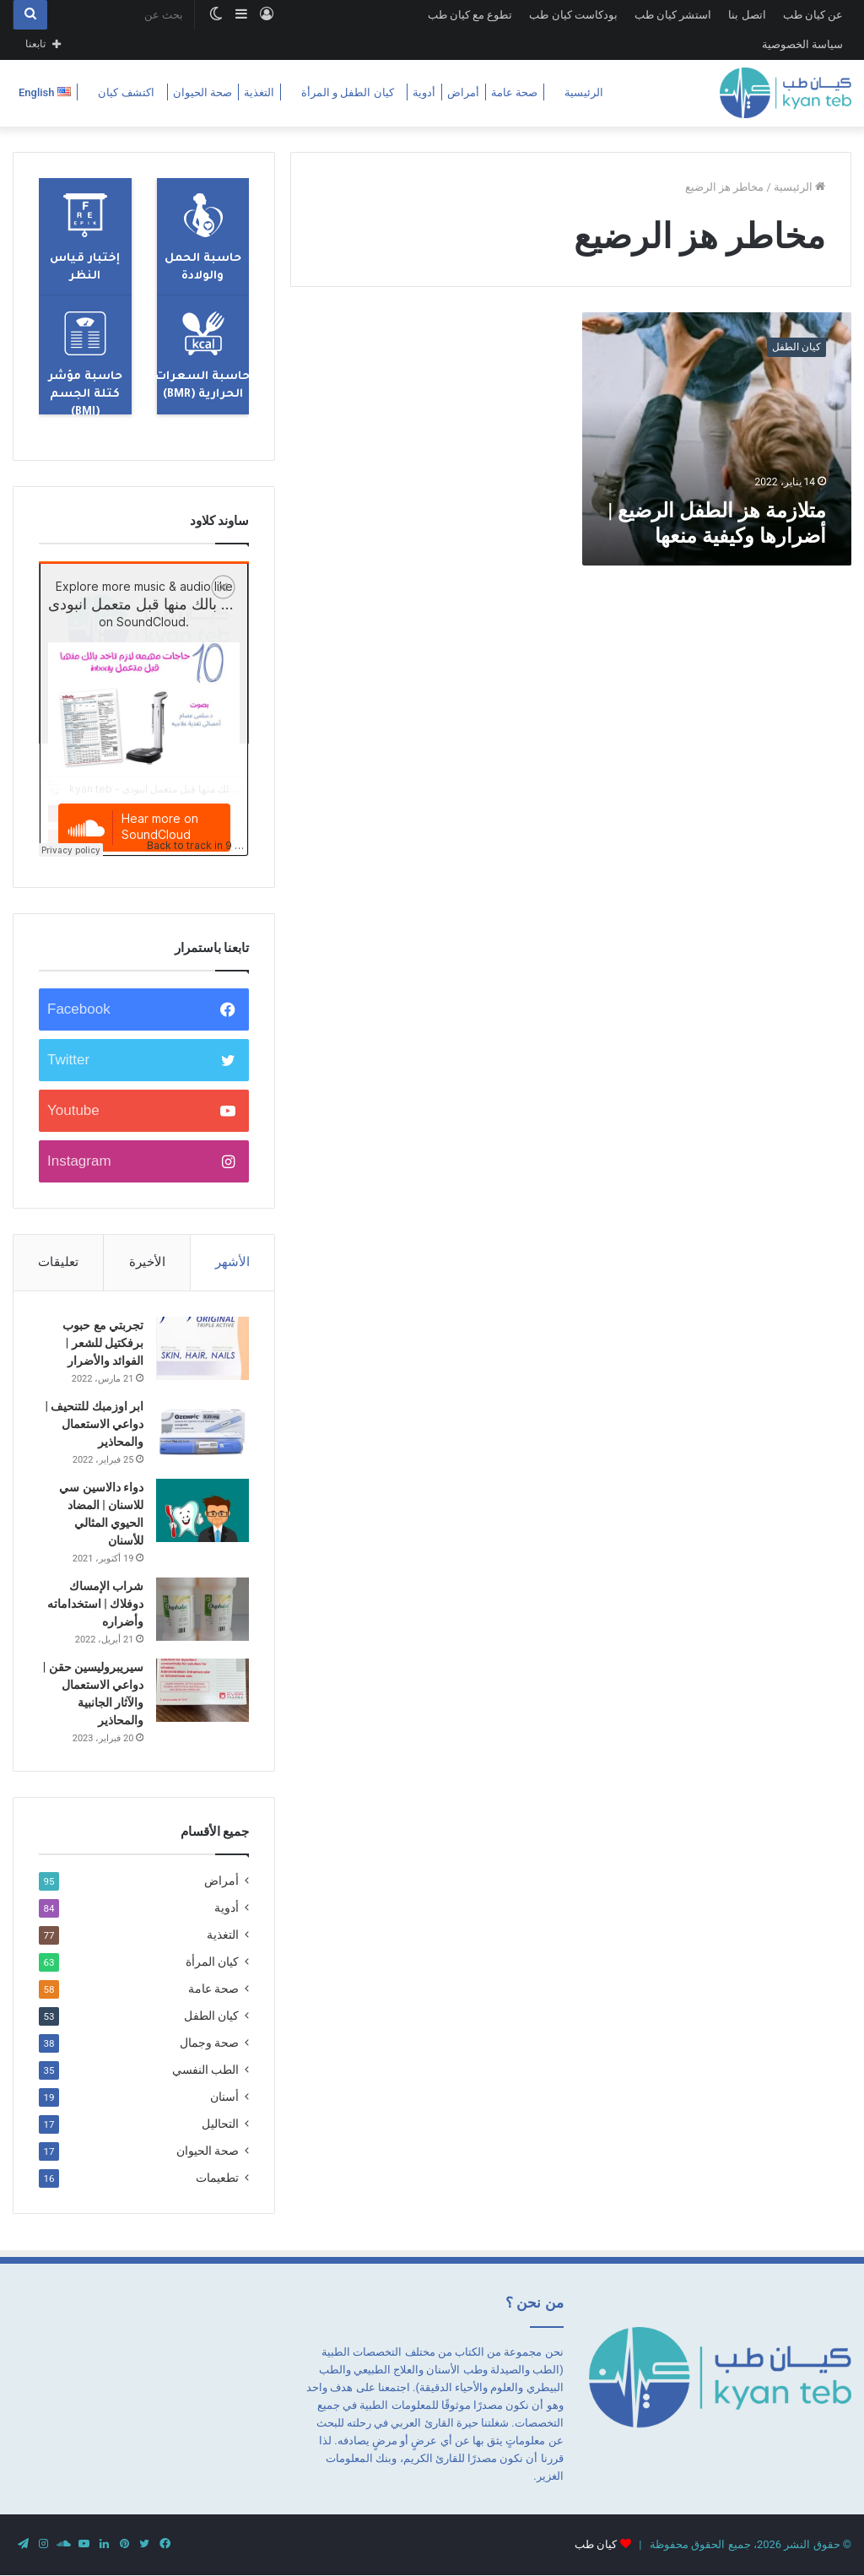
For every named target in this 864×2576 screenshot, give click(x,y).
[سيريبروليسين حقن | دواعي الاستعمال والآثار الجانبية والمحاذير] (202, 1690)
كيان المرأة (212, 1961)
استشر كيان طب (672, 14)
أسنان (224, 2096)
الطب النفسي (205, 2069)
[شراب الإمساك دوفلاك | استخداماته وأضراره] (202, 1609)
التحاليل (220, 2123)
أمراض (463, 92)
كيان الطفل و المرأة (347, 92)
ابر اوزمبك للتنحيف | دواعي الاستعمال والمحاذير (94, 1423)
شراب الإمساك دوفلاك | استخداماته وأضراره (95, 1603)
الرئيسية (583, 92)
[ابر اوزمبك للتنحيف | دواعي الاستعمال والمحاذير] (202, 1429)
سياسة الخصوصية (802, 44)
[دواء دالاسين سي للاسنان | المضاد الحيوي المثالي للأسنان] (202, 1510)
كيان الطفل (211, 2015)
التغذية (259, 92)
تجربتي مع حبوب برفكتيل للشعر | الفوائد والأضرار (102, 1342)
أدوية (424, 92)
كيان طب (596, 2544)
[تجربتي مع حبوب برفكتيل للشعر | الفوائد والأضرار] (202, 1348)
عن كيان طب (813, 14)
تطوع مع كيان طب (470, 14)
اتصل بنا (746, 14)
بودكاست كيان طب (573, 14)
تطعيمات (217, 2177)
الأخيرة (147, 1261)
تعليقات (58, 1261)
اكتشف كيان (126, 92)
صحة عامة (514, 92)
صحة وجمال (209, 2042)
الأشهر (232, 1261)
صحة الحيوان (202, 92)
